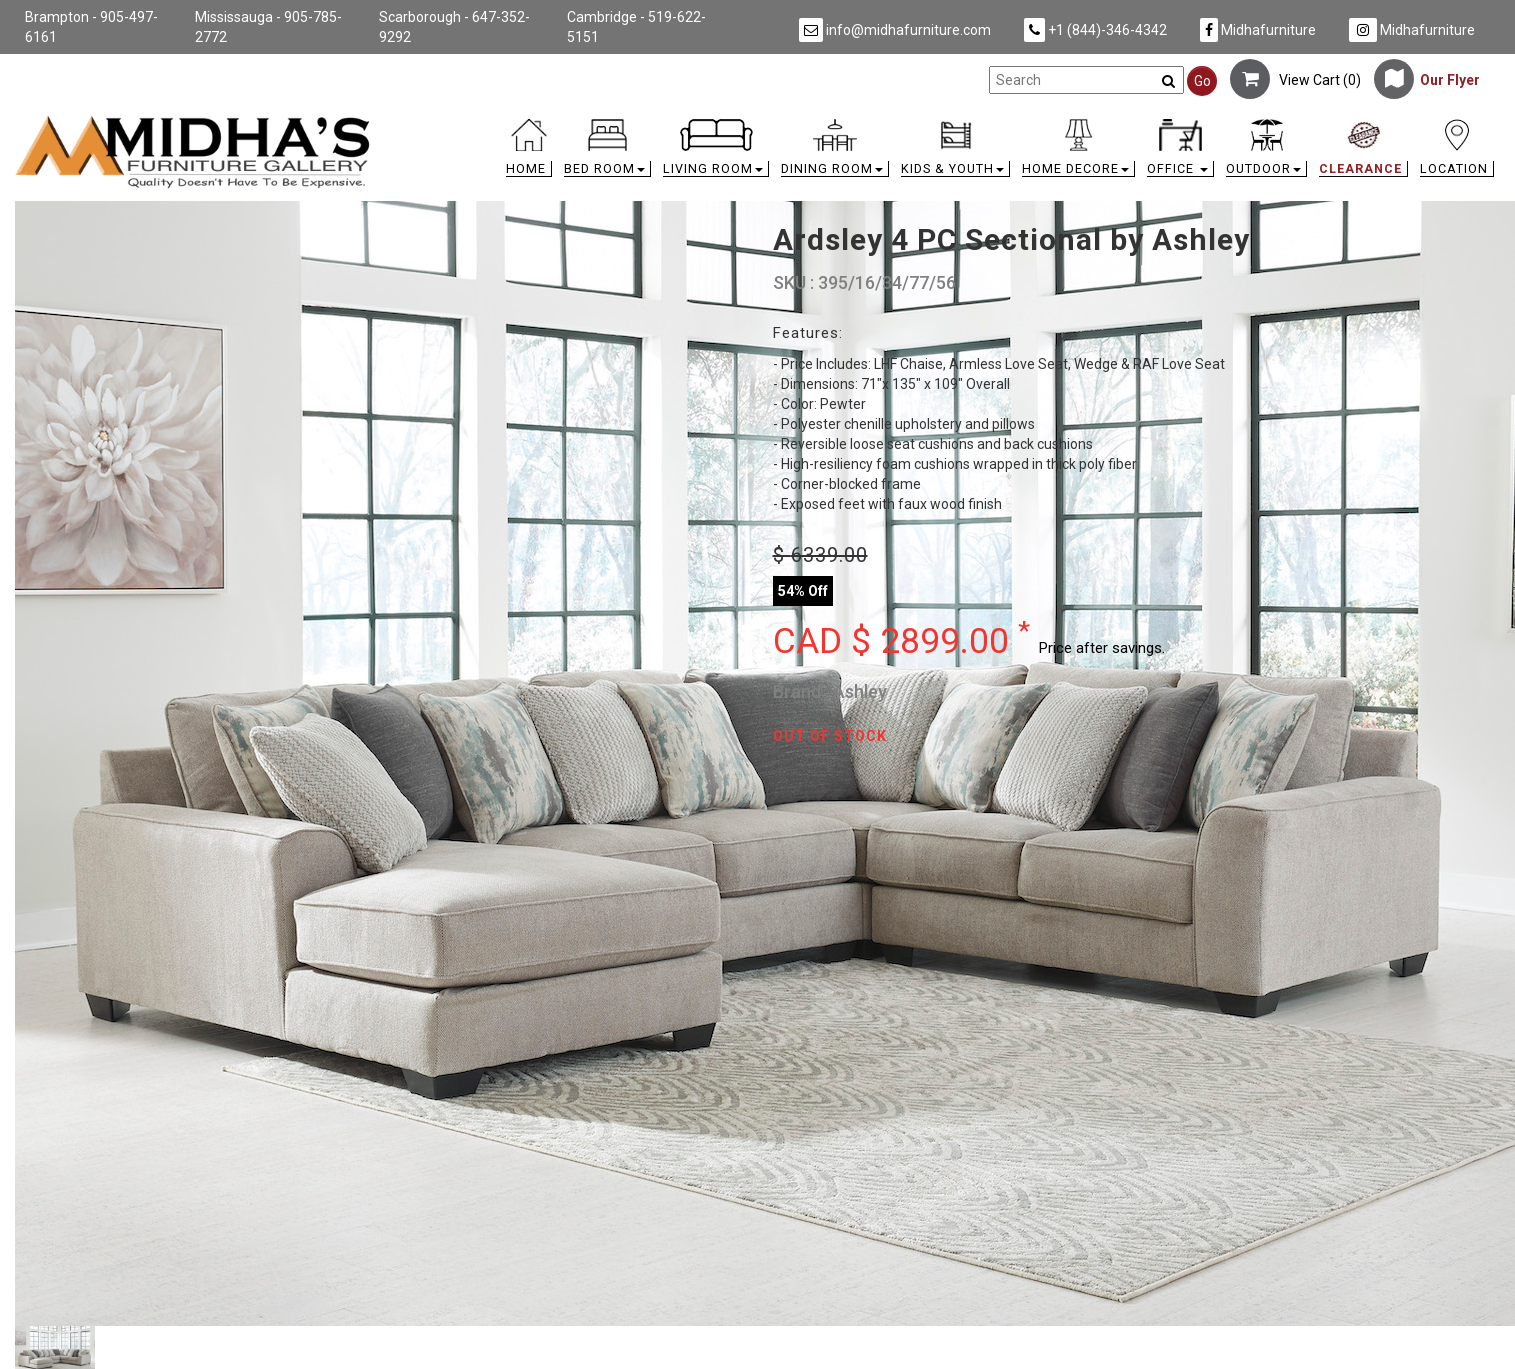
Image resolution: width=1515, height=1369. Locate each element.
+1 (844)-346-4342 (1095, 30)
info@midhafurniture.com (895, 30)
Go (1202, 81)
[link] (943, 122)
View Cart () (1295, 80)
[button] (607, 152)
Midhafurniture (1258, 30)
